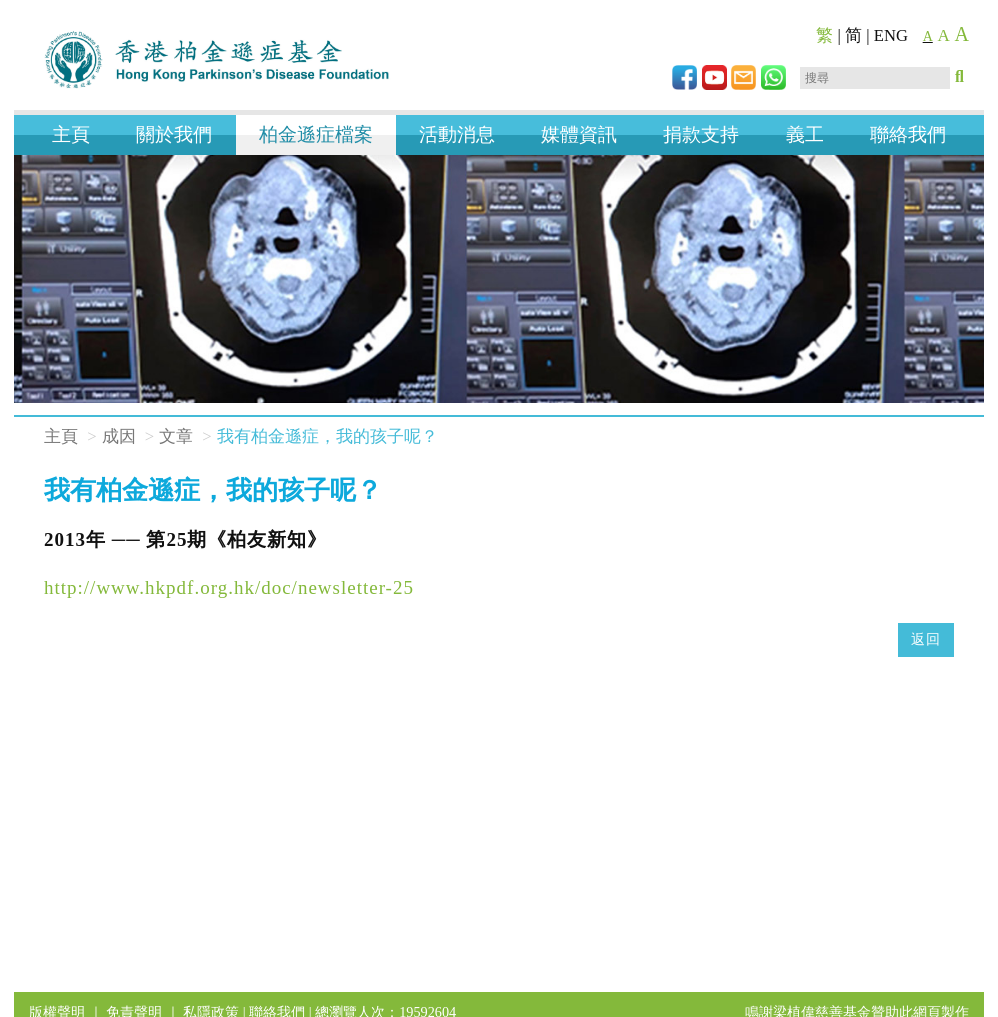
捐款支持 (701, 134)
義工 (805, 134)
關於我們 (174, 134)
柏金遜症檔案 (316, 134)
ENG (891, 35)
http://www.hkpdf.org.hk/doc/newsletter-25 (229, 587)
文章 (176, 436)
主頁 (71, 134)
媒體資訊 (579, 134)
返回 (926, 639)
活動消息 (457, 134)
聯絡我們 (908, 134)
